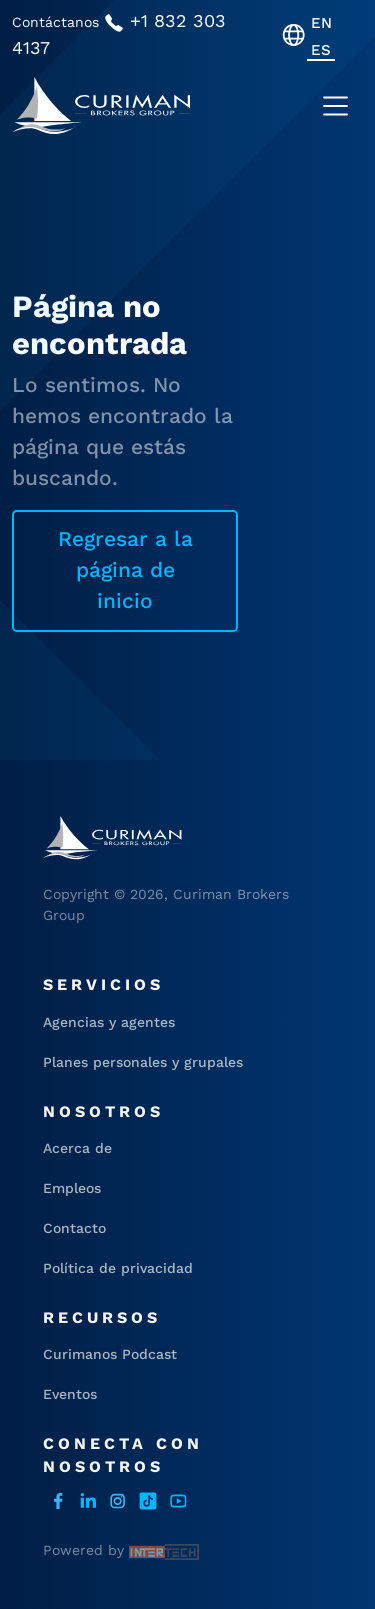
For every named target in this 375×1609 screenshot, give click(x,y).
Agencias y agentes (109, 1022)
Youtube (178, 1501)
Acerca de (77, 1148)
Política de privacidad (118, 1268)
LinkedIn (88, 1501)
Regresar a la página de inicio (125, 570)
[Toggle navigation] (335, 105)
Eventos (70, 1394)
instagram (118, 1501)
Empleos (72, 1188)
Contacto (74, 1228)
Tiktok (148, 1501)
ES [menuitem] (321, 50)
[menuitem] (321, 23)
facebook (58, 1501)
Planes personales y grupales (143, 1062)
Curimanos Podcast (110, 1354)
